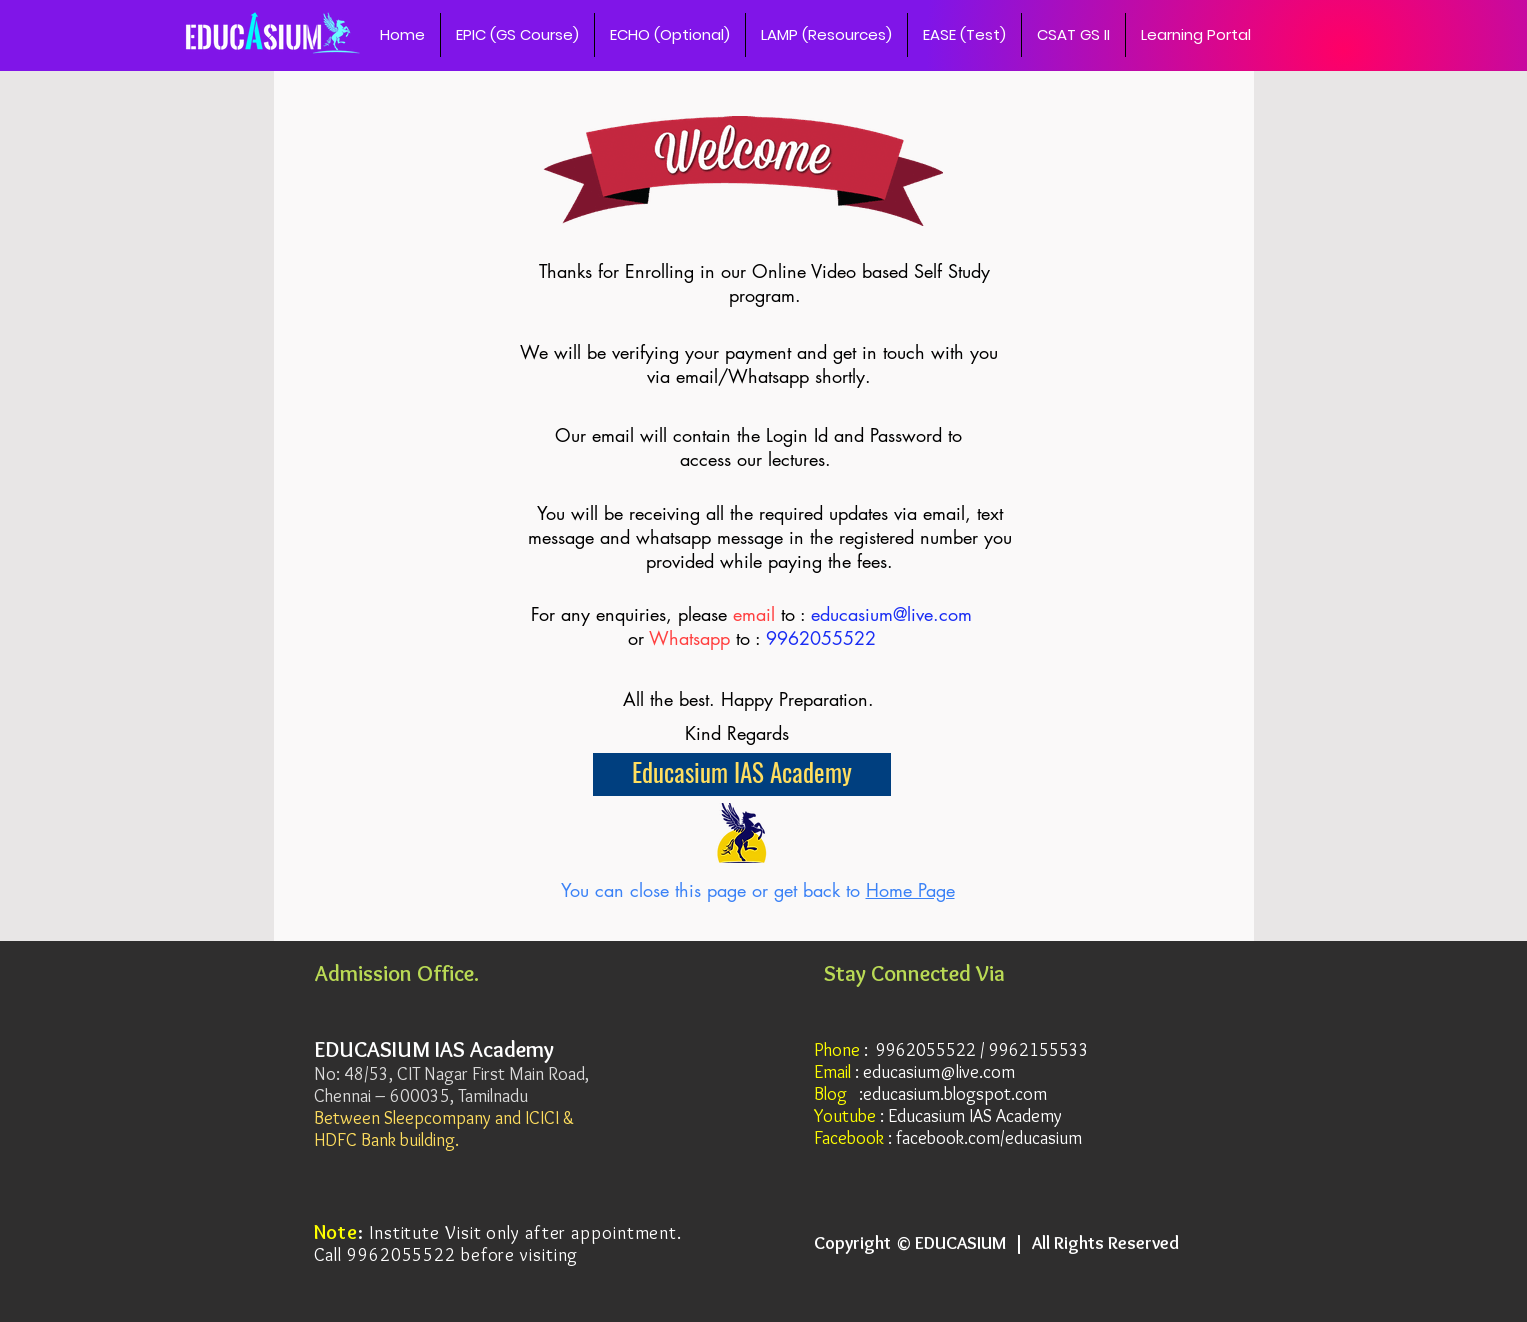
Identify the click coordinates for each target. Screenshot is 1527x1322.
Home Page (910, 890)
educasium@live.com (891, 614)
